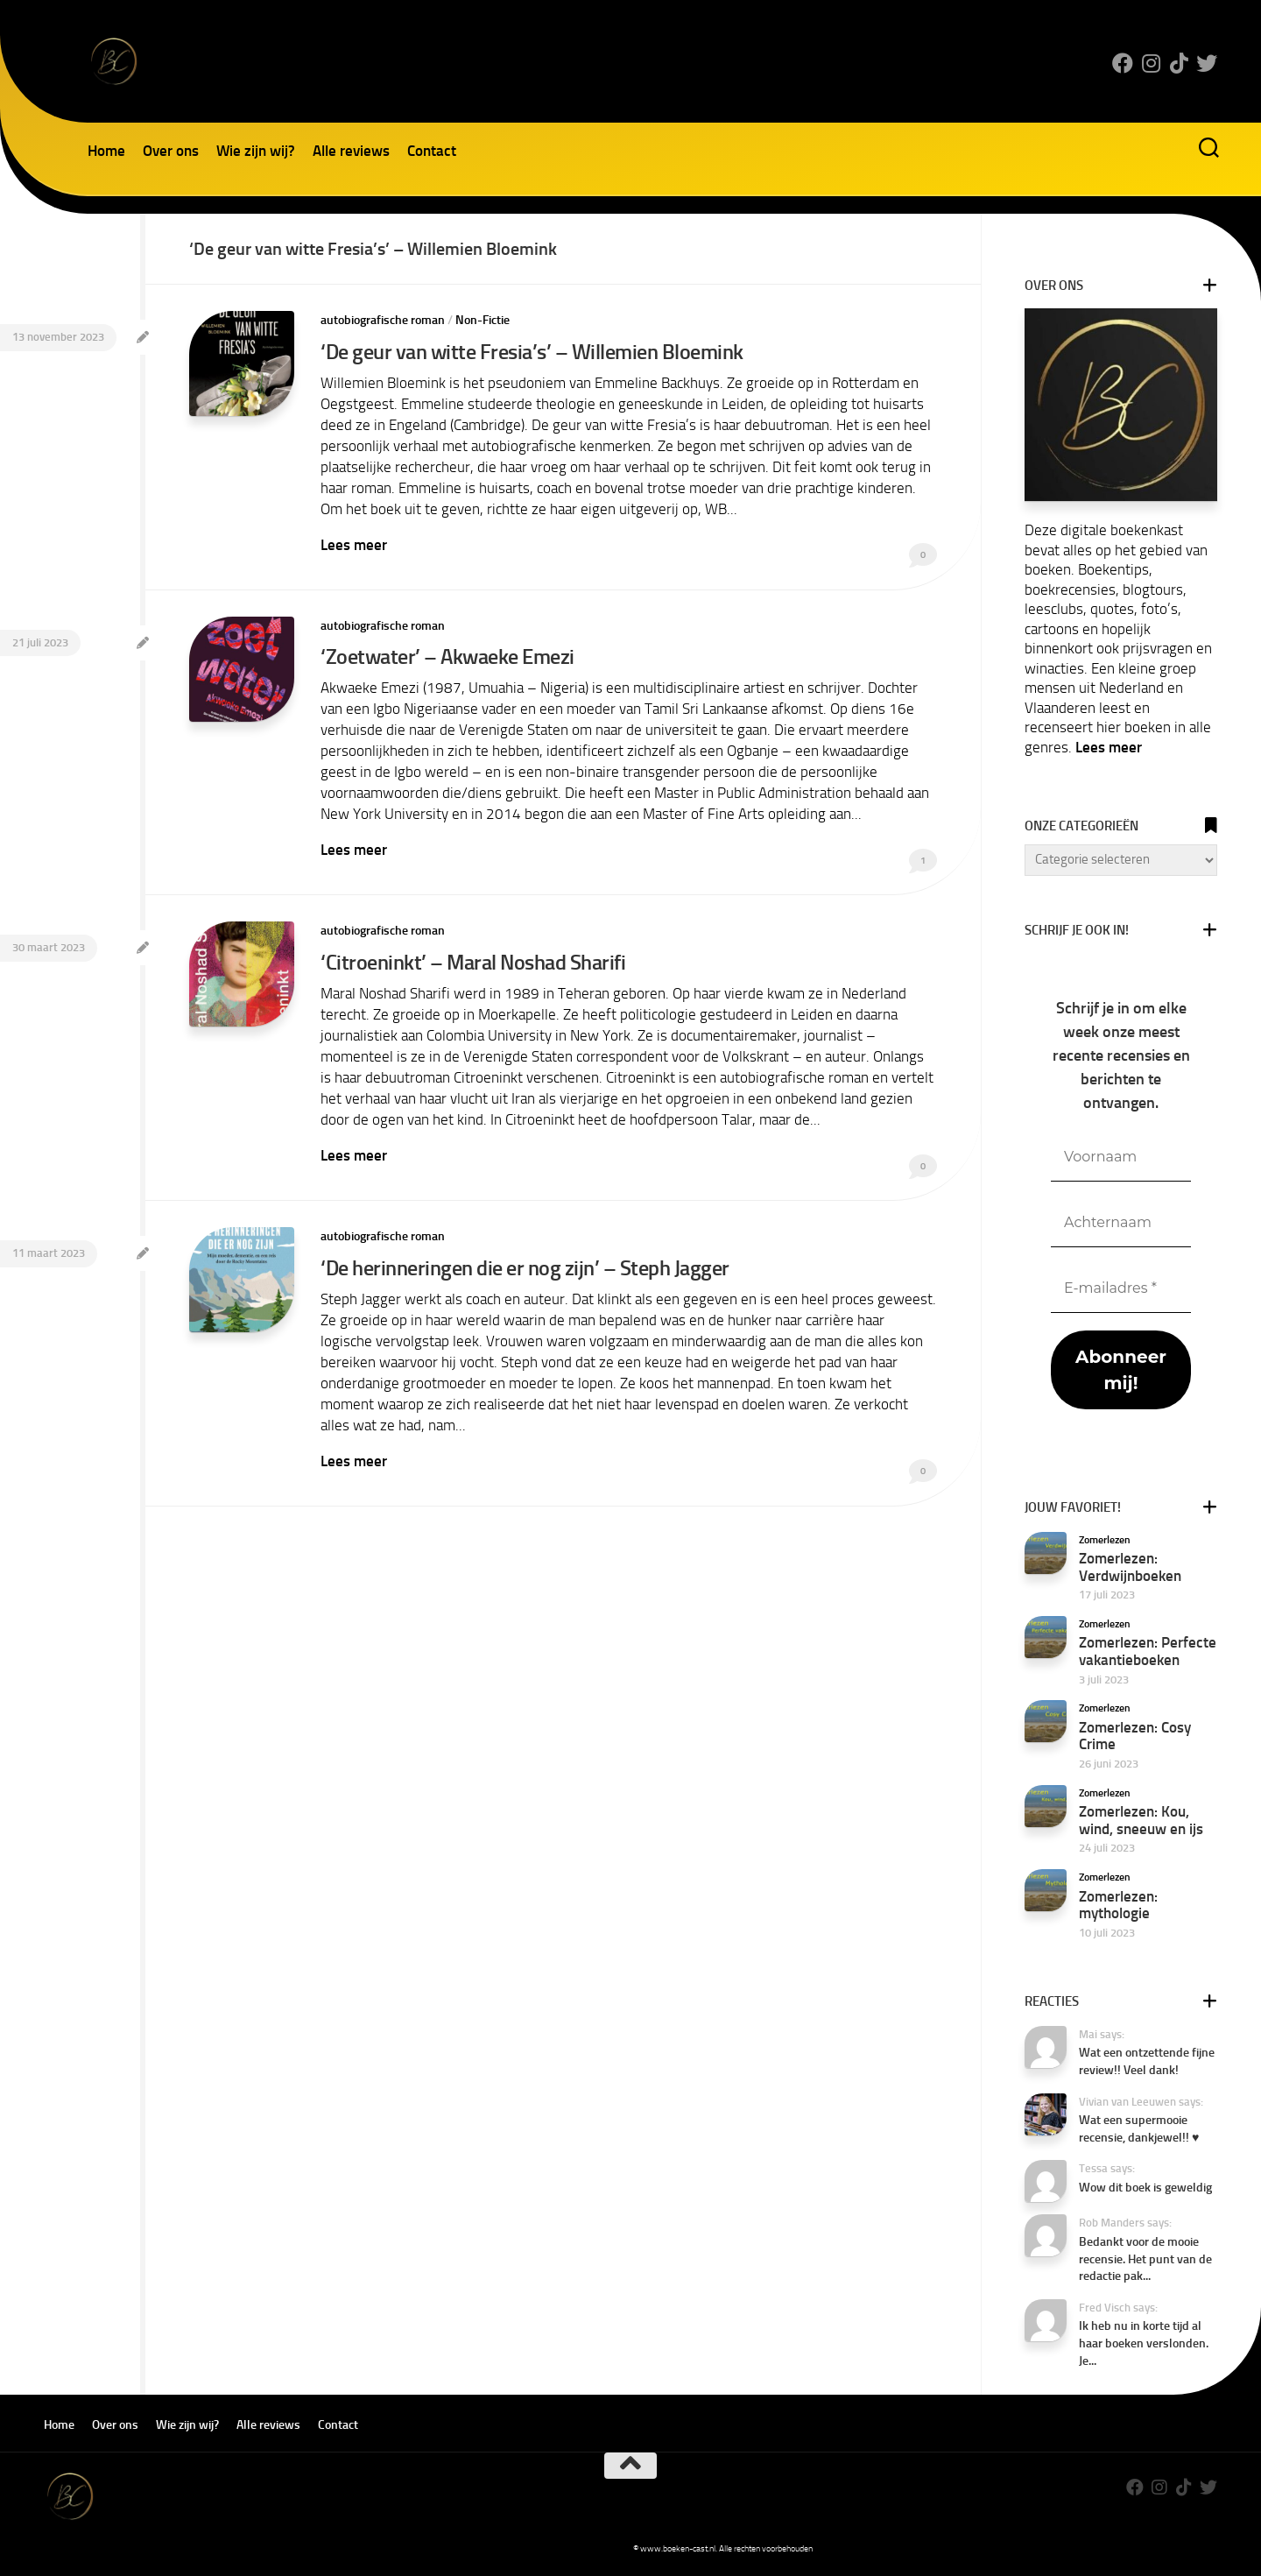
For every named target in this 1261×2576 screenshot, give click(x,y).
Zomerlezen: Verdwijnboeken (1130, 1566)
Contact (431, 150)
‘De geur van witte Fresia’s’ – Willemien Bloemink (532, 351)
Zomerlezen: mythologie (1118, 1905)
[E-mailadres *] (1121, 1289)
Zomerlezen (1105, 1540)
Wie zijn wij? (255, 150)
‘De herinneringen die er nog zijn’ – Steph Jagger (525, 1268)
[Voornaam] (1121, 1157)
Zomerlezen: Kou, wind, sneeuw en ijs (1141, 1820)
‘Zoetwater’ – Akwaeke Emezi (447, 656)
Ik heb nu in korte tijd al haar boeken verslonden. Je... (1143, 2343)
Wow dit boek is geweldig (1145, 2187)
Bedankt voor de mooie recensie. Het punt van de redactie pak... (1145, 2258)
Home (106, 150)
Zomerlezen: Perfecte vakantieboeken (1147, 1651)
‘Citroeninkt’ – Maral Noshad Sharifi (473, 962)
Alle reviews (351, 150)
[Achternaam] (1121, 1223)
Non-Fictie (482, 320)
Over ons (171, 150)
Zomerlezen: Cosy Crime (1135, 1736)
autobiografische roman (383, 320)
